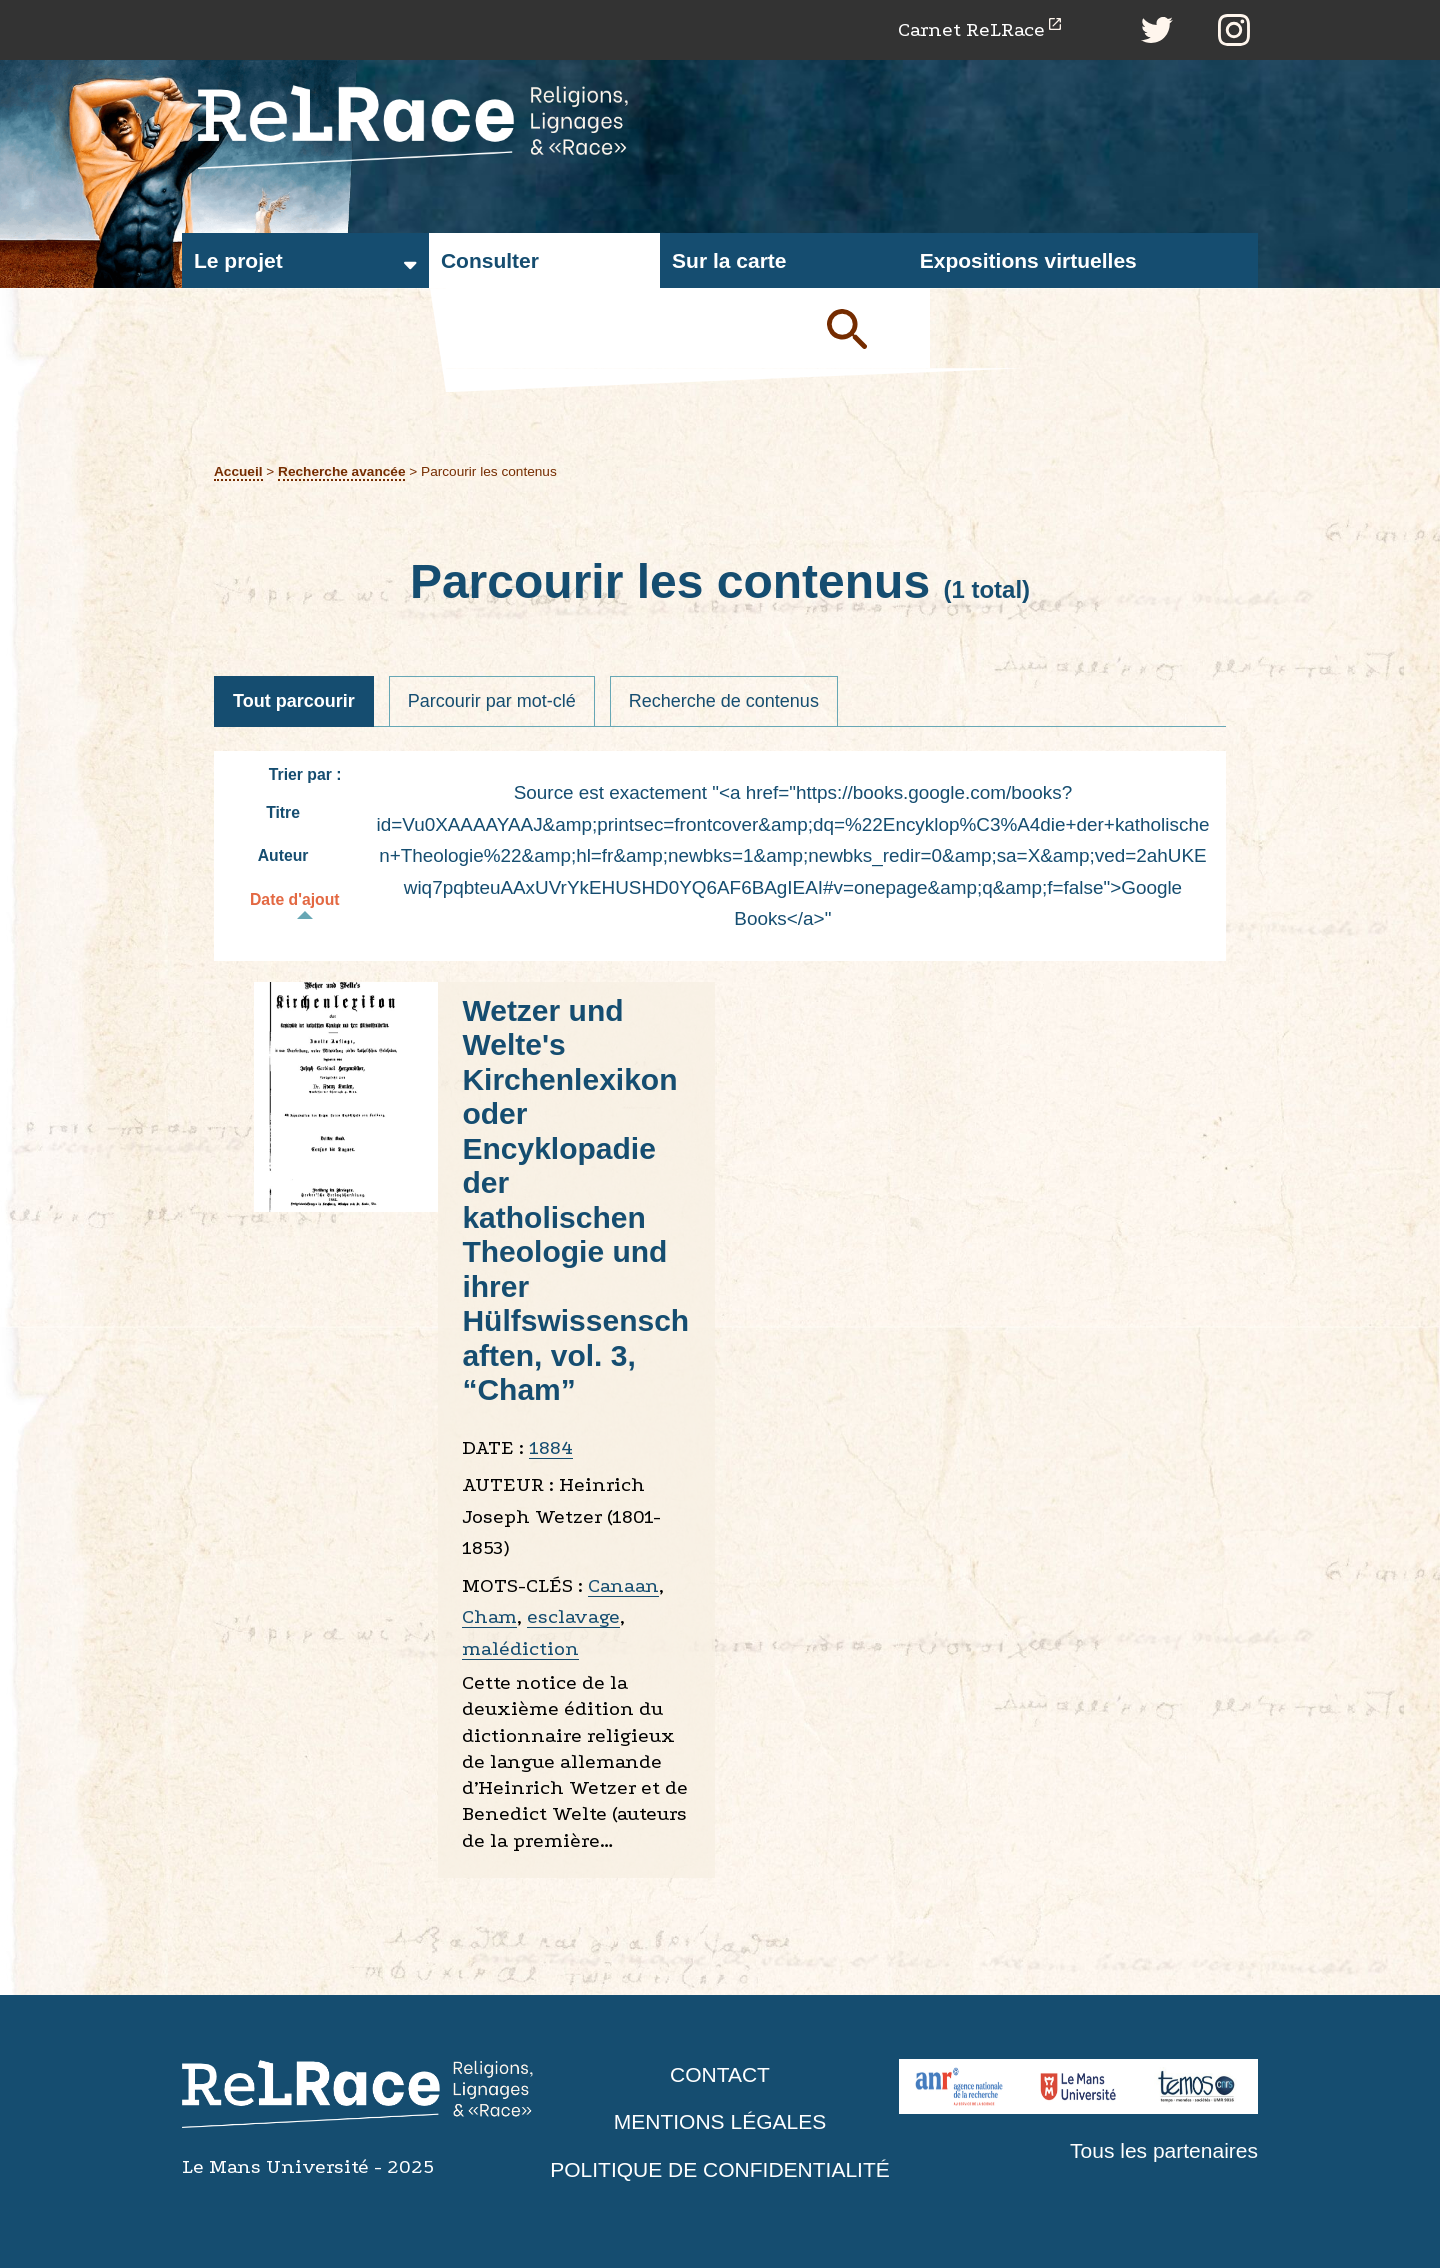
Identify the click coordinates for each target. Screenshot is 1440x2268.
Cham (489, 1616)
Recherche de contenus (724, 701)
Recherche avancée (341, 471)
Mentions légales (720, 2121)
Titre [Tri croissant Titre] (293, 812)
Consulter (490, 260)
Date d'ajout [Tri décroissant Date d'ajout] (305, 902)
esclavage (573, 1616)
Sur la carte (729, 260)
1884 (551, 1447)
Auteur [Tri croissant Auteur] (293, 855)
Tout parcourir (294, 701)
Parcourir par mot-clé (492, 701)
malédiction (520, 1648)
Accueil (238, 471)
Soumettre (870, 328)
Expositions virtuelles (1028, 260)
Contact (720, 2074)
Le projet (238, 260)
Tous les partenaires (1164, 2150)
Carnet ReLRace (971, 29)
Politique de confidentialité (720, 2169)
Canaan (623, 1585)
